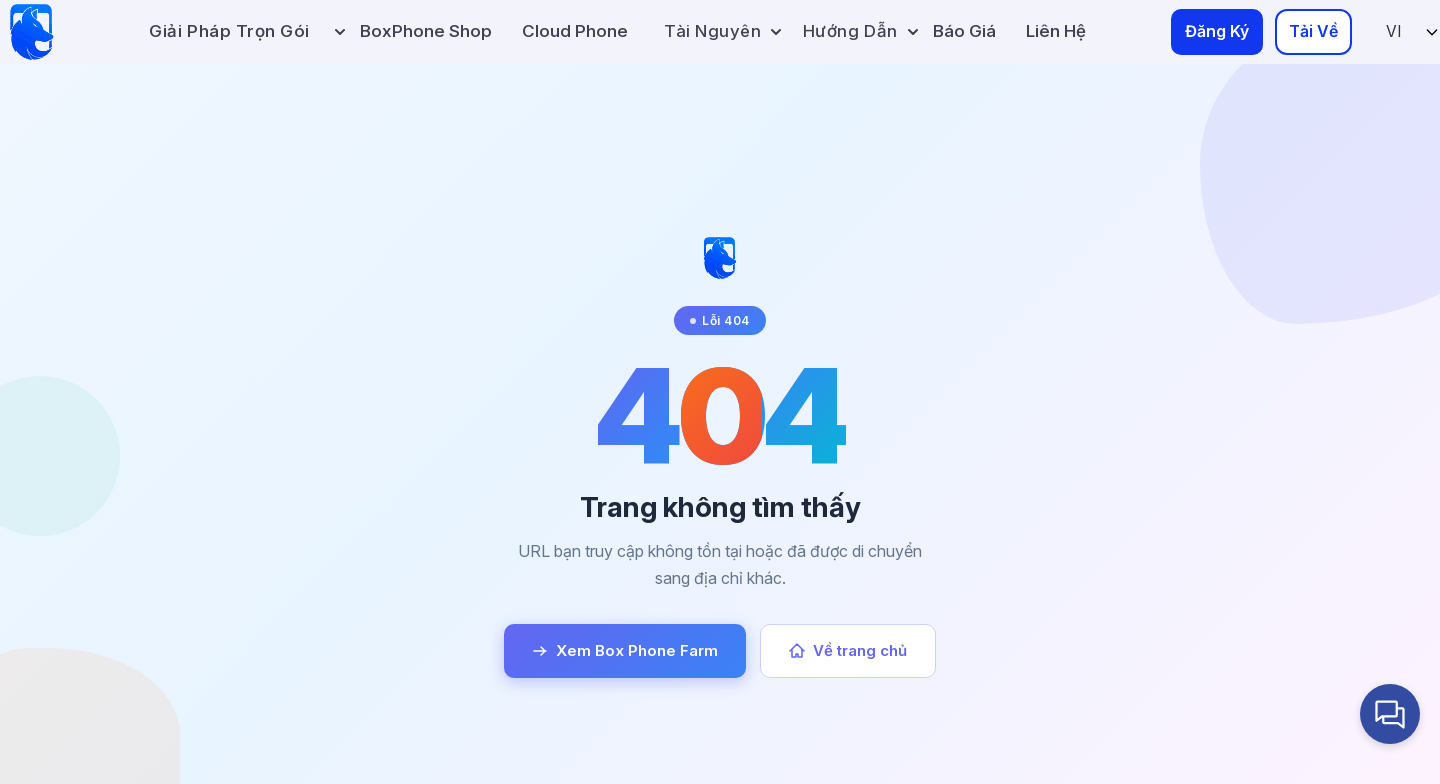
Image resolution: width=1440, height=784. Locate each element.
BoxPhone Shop (426, 31)
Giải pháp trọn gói (229, 31)
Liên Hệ (1056, 31)
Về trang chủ (848, 650)
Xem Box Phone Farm (625, 650)
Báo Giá (964, 31)
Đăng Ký (1217, 31)
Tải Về (1313, 31)
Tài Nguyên (722, 31)
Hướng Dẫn (860, 31)
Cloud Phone (575, 31)
